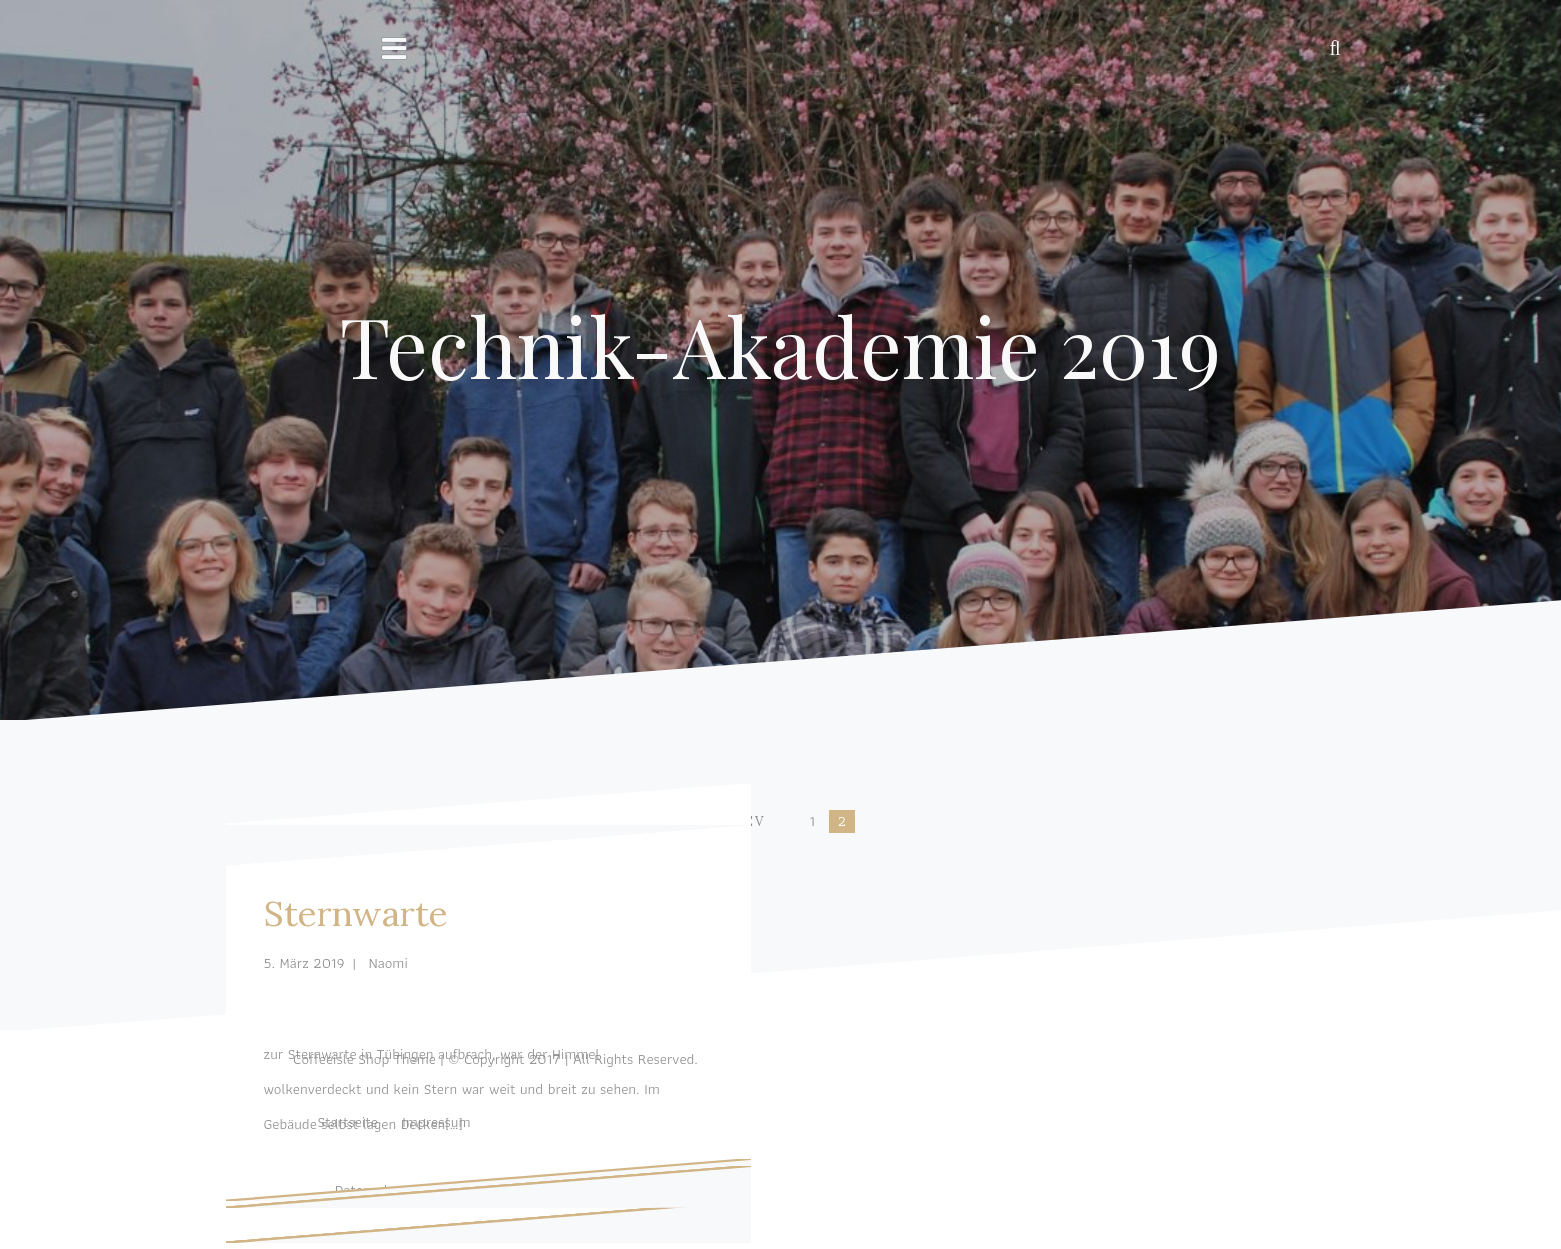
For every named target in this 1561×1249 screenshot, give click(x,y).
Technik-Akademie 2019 (780, 345)
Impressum (436, 1122)
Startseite (347, 1122)
